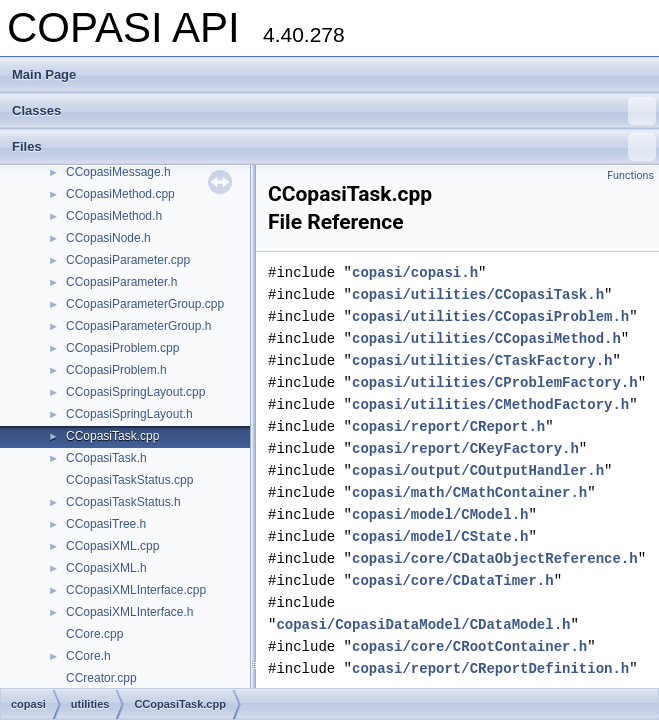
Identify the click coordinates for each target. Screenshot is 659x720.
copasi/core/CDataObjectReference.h (495, 558)
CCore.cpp (94, 634)
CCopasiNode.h (108, 238)
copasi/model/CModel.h (440, 514)
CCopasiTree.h (106, 524)
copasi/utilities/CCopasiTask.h (478, 294)
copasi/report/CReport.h (448, 426)
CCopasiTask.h (106, 458)
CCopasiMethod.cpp (120, 194)
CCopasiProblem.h (116, 370)
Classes (334, 111)
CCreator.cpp (101, 678)
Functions (630, 175)
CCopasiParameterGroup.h (138, 326)
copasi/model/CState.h (440, 536)
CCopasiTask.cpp (112, 436)
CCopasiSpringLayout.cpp (135, 392)
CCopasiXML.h (106, 568)
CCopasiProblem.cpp (122, 348)
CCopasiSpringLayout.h (129, 414)
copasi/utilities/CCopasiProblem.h (490, 316)
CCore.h (88, 656)
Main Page (44, 74)
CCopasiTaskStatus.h (123, 502)
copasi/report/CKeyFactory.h (465, 448)
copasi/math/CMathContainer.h (469, 492)
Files (334, 147)
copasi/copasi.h (415, 272)
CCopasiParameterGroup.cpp (145, 304)
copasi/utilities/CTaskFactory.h (482, 360)
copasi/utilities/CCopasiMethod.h (486, 338)
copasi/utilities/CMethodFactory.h (490, 404)
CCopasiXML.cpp (112, 546)
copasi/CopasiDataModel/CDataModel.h (423, 624)
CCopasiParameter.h (121, 282)
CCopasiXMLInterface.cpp (136, 590)
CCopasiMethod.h (114, 216)
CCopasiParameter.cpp (128, 260)
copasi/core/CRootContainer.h (469, 646)
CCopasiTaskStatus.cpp (129, 480)
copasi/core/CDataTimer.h (453, 580)
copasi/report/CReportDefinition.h (490, 668)
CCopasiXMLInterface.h (129, 612)
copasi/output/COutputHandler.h (478, 470)
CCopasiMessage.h (118, 172)
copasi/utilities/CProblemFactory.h (495, 382)
